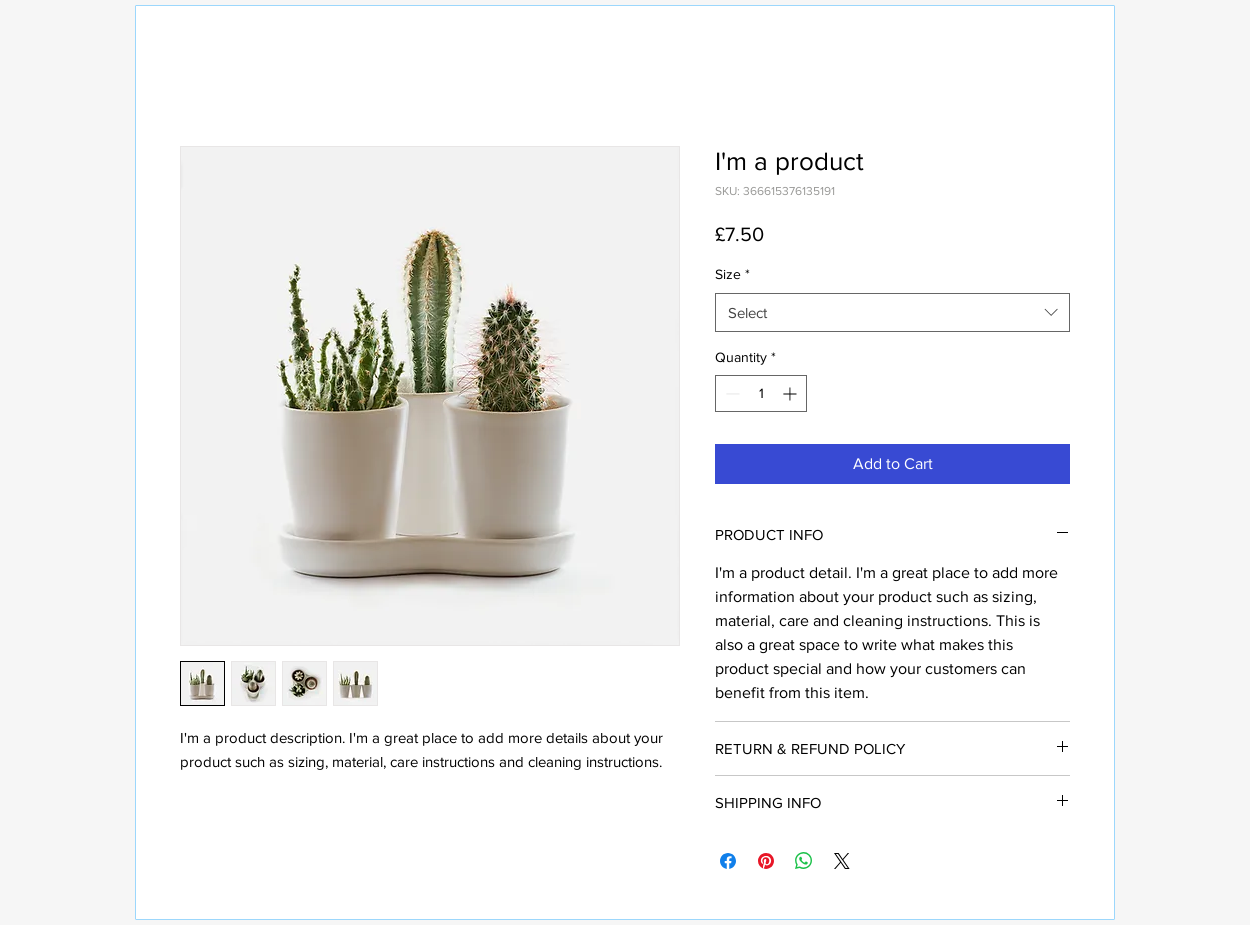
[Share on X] (842, 861)
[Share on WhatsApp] (804, 861)
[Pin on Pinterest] (766, 861)
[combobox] (892, 312)
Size (732, 274)
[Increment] (791, 393)
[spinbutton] (761, 393)
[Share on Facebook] (728, 861)
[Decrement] (730, 393)
